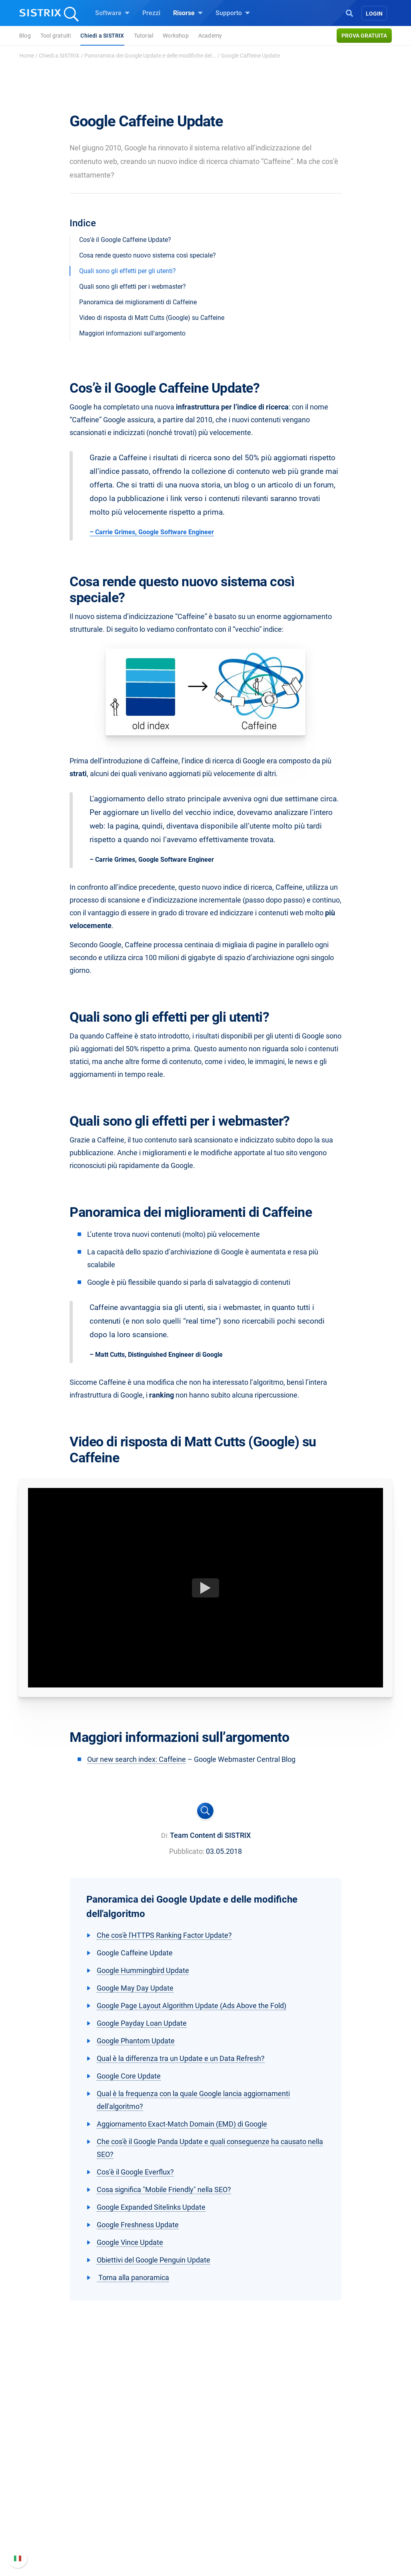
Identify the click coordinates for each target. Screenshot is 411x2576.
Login (374, 13)
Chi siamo (45, 2476)
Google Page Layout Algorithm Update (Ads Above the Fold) (191, 2005)
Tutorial (144, 35)
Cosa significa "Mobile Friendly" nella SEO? (164, 2189)
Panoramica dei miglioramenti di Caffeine (138, 302)
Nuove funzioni (328, 2499)
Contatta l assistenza (337, 2524)
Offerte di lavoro (54, 2494)
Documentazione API (336, 2512)
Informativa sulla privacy (66, 2524)
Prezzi (151, 13)
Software (112, 13)
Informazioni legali (57, 2537)
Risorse (188, 13)
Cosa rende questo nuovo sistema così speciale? (147, 255)
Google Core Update (129, 2076)
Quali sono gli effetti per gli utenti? (127, 271)
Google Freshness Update (138, 2225)
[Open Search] (349, 12)
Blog (25, 35)
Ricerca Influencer (148, 2515)
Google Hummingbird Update (143, 1970)
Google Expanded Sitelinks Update (151, 2207)
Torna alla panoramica (133, 2277)
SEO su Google (144, 2489)
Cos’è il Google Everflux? (135, 2172)
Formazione (61, 2512)
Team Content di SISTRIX (210, 1835)
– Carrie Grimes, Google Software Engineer (152, 532)
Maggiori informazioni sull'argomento (132, 333)
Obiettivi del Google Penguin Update (153, 2260)
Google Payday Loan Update (142, 2023)
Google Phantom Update (136, 2041)
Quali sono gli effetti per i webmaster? (132, 286)
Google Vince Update (130, 2242)
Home (26, 55)
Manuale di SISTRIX (335, 2481)
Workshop (176, 35)
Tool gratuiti (55, 35)
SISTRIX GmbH (55, 2461)
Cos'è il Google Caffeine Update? (125, 240)
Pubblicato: (186, 1851)
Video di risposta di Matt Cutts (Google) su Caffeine (151, 318)
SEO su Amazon (146, 2502)
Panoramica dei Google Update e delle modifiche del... (150, 55)
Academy (210, 35)
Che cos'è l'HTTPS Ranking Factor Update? (164, 1935)
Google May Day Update (135, 1988)
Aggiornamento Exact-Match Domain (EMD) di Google (182, 2124)
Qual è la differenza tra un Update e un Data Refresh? (181, 2058)
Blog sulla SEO (236, 2515)
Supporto (232, 13)
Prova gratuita (364, 35)
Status (316, 2537)
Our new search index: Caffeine (136, 1759)
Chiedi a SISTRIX (102, 35)
